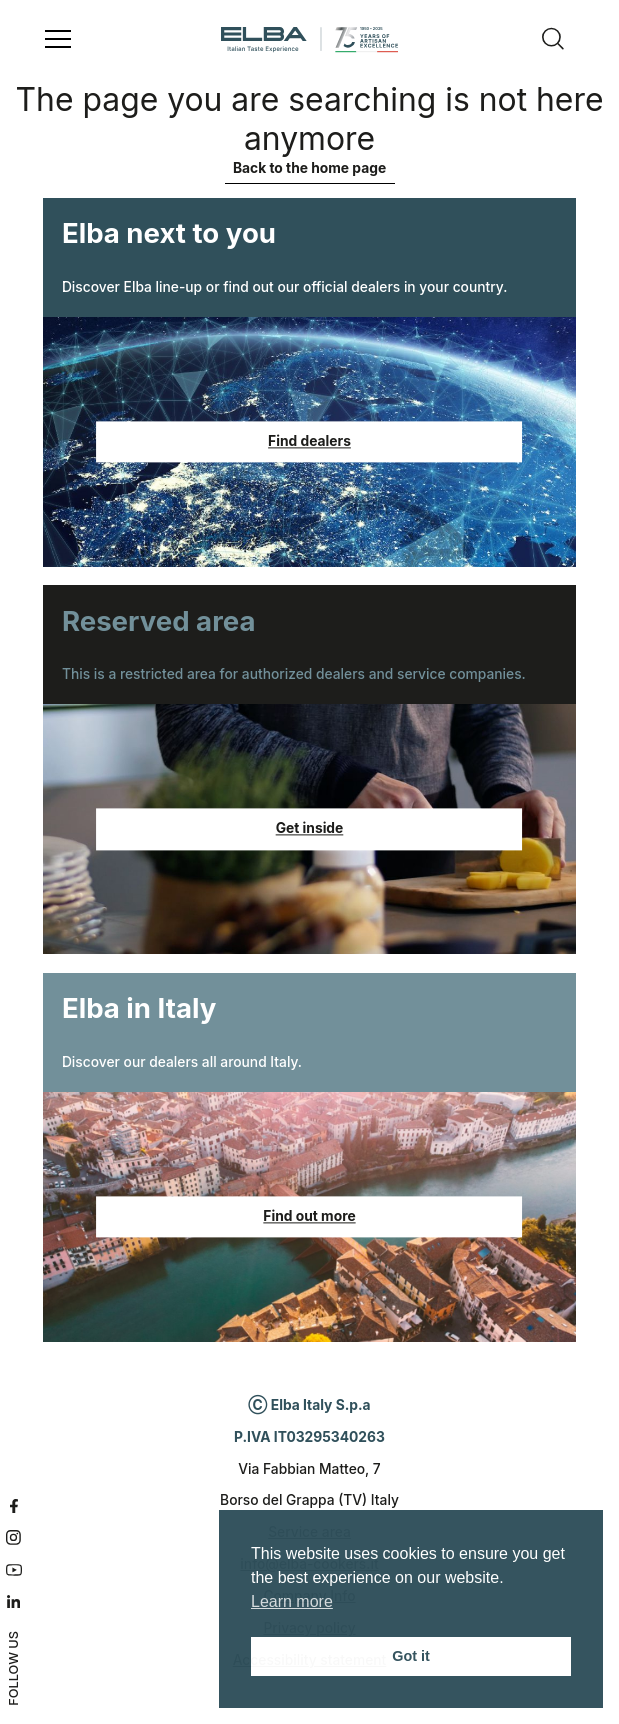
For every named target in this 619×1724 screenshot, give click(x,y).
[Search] (553, 40)
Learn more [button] (292, 1601)
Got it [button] (411, 1656)
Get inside (310, 829)
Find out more (309, 1216)
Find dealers (309, 441)
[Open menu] (58, 40)
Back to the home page (309, 168)
